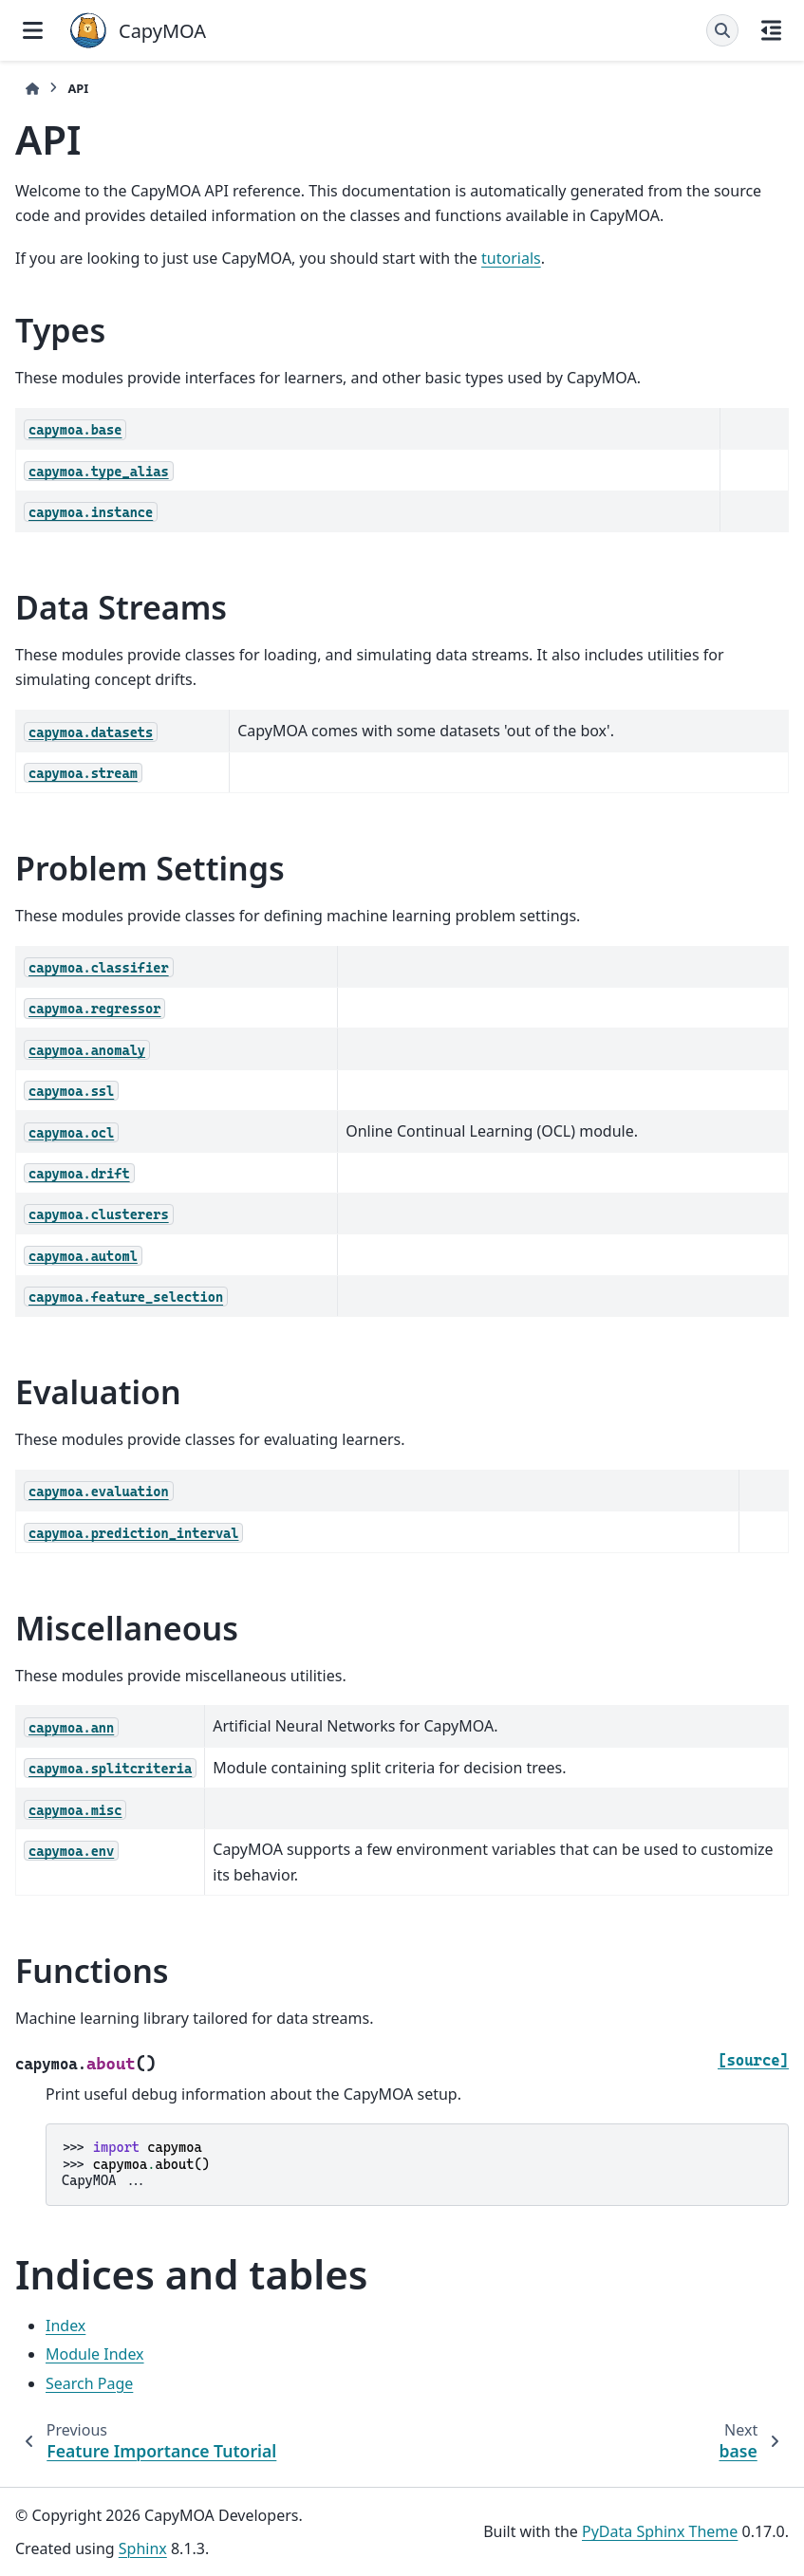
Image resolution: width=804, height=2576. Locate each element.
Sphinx (143, 2548)
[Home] (32, 89)
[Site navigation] (32, 30)
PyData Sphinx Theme (660, 2531)
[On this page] (771, 30)
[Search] (722, 30)
